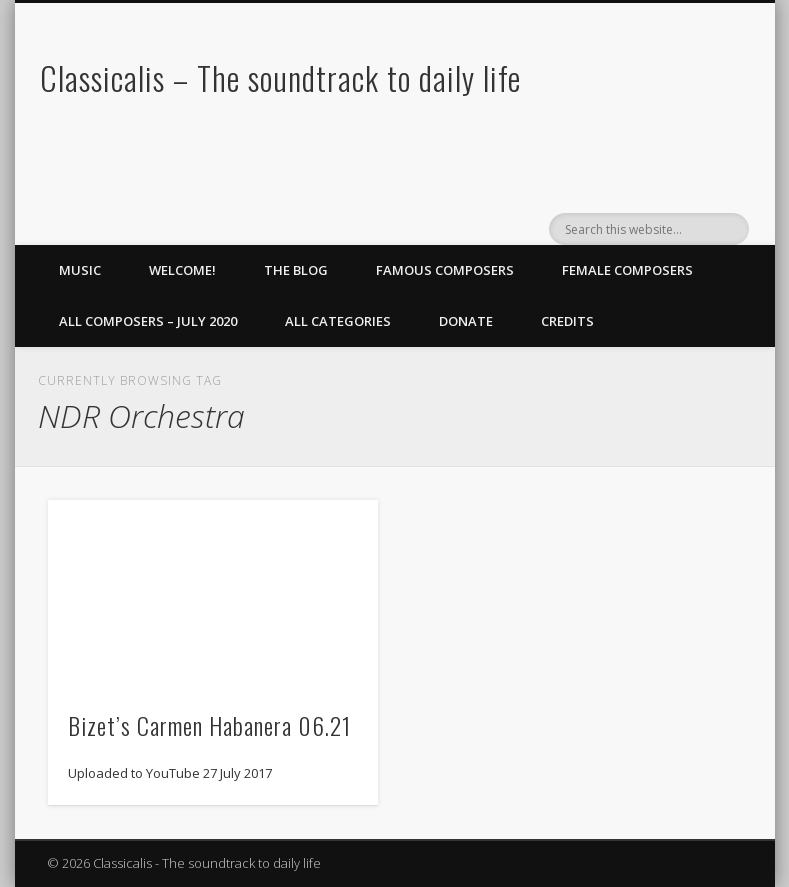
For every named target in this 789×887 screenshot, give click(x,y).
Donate (466, 321)
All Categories (338, 321)
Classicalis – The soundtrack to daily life (280, 77)
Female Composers (627, 270)
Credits (567, 321)
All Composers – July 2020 (148, 321)
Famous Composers (445, 270)
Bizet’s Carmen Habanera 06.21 (209, 725)
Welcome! (182, 270)
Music (80, 270)
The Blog (296, 270)
